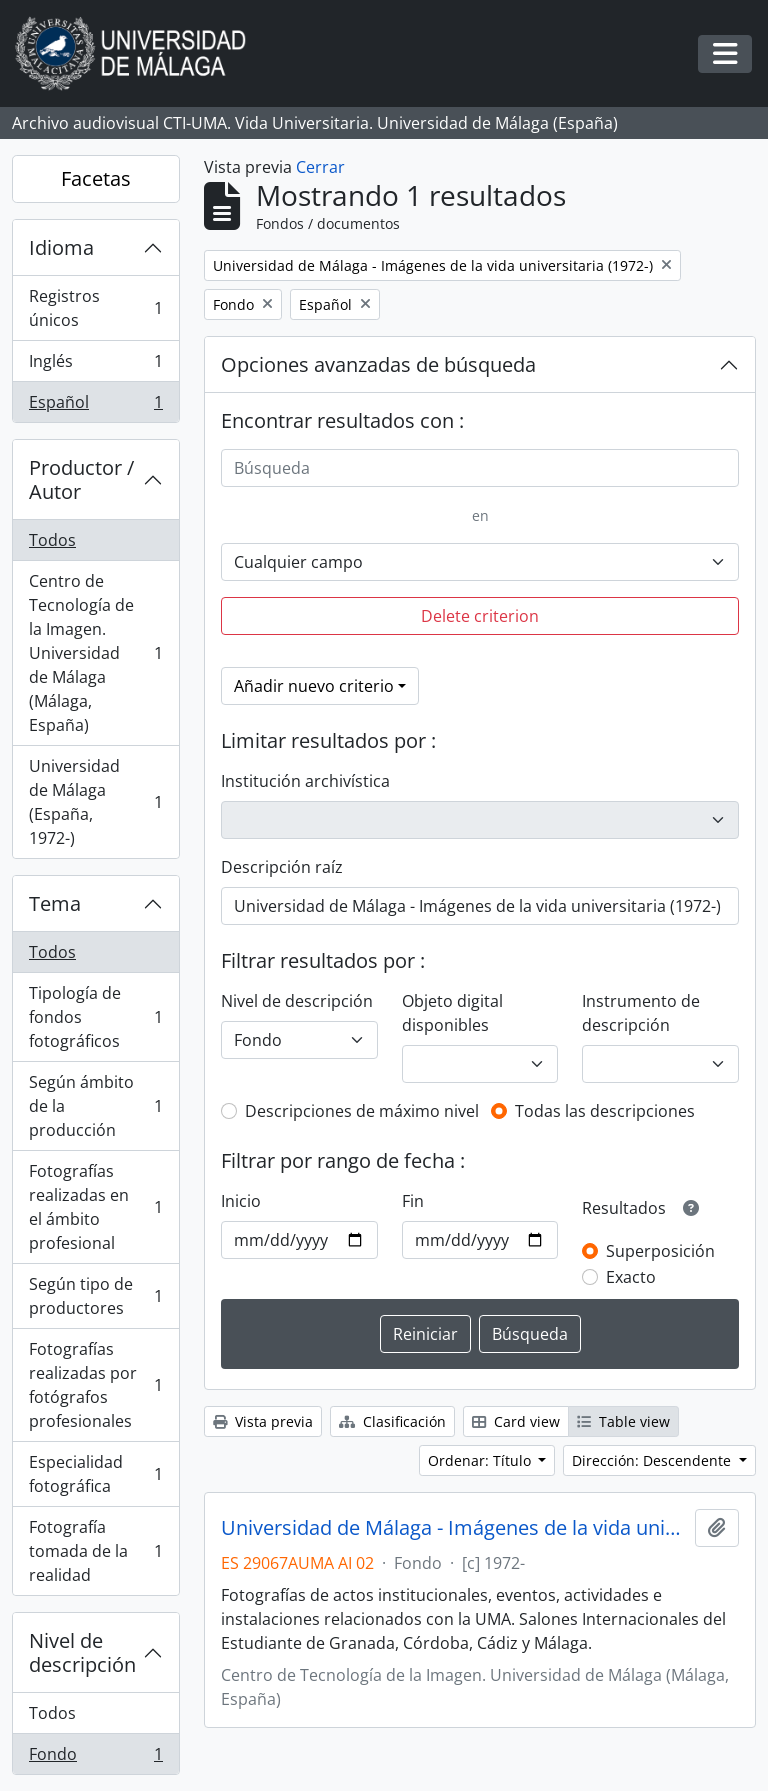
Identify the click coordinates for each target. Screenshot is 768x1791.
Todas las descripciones (605, 1111)
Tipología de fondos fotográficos (95, 1017)
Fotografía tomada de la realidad (95, 1551)
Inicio (241, 1201)
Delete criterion (480, 616)
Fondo (95, 1758)
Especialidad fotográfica (95, 1474)
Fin (413, 1201)
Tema (55, 903)
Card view (516, 1421)
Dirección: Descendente (653, 1460)
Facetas (96, 178)
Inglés (95, 365)
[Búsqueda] (480, 468)
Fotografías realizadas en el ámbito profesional (95, 1207)
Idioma (61, 247)
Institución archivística (305, 781)
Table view (623, 1421)
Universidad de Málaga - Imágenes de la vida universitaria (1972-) (454, 1528)
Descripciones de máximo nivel (362, 1111)
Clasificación (392, 1421)
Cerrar (320, 167)
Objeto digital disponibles (452, 1013)
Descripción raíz (282, 867)
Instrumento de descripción (641, 1013)
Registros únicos (95, 308)
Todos (52, 540)
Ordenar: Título (481, 1460)
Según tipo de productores (95, 1296)
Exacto (631, 1277)
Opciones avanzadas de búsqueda (378, 364)
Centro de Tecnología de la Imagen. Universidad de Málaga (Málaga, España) (95, 653)
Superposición (660, 1251)
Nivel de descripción (82, 1652)
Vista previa (263, 1421)
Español (95, 406)
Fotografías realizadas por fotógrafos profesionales (95, 1385)
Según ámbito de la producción (95, 1106)
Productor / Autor (81, 479)
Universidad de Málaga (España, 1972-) (95, 802)
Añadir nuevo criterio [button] (314, 686)
